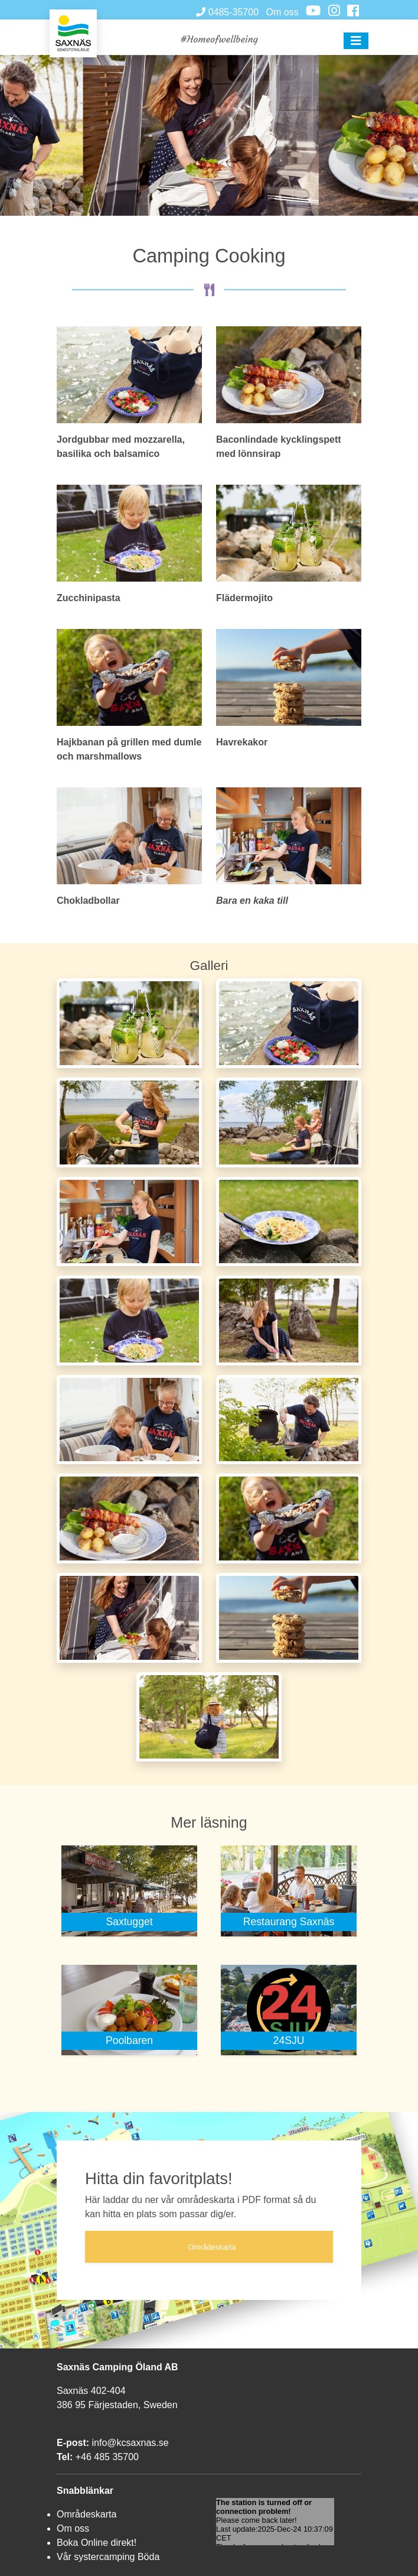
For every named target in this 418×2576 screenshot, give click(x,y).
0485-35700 (227, 12)
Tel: (65, 2457)
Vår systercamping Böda (108, 2557)
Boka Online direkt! (96, 2543)
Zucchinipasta (88, 598)
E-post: (73, 2443)
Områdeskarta (86, 2514)
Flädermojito (244, 598)
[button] (356, 41)
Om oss (282, 12)
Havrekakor (241, 742)
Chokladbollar (88, 901)
